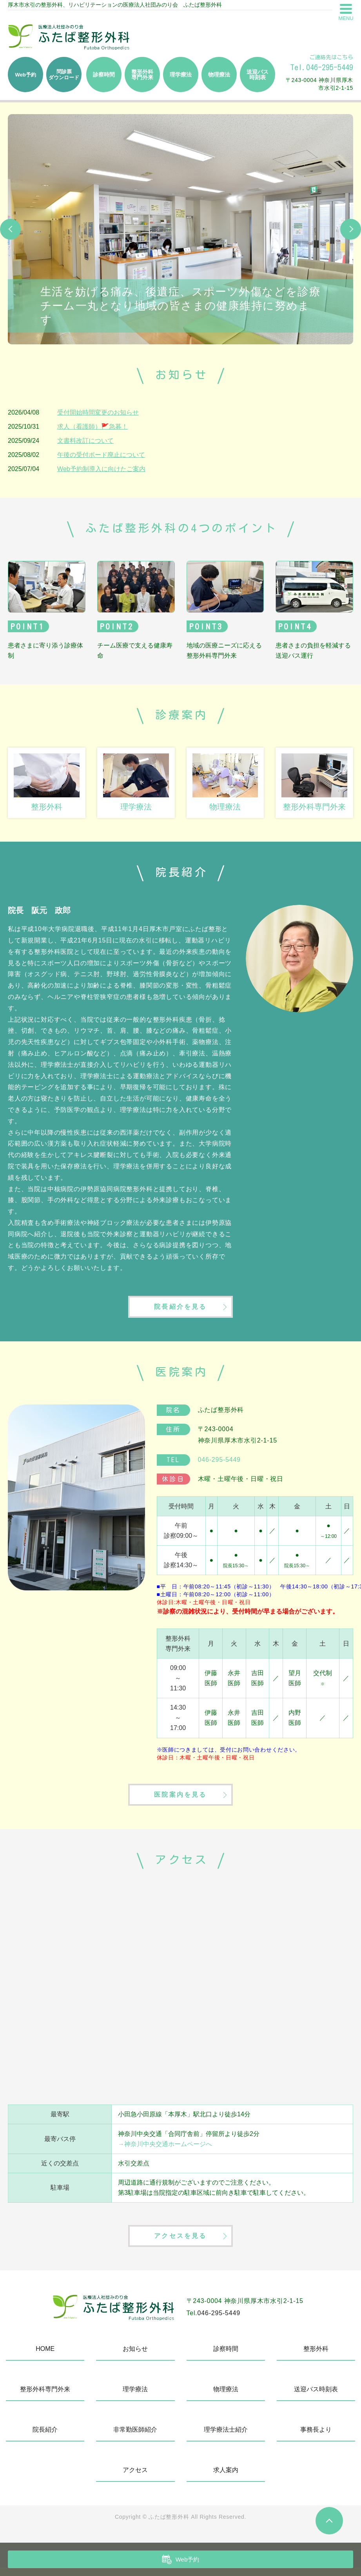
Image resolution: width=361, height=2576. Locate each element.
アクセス (135, 2479)
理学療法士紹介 (226, 2438)
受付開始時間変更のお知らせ (98, 412)
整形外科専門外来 (45, 2398)
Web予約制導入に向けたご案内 (101, 469)
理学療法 (135, 2398)
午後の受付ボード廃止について (101, 454)
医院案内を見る (180, 1799)
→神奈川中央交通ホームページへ (165, 2150)
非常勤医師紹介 (135, 2438)
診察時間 (225, 2357)
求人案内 (225, 2479)
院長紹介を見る (180, 1309)
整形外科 (315, 2357)
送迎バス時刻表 (316, 2398)
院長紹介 (45, 2438)
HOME (45, 2357)
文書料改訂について (85, 440)
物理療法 (225, 2398)
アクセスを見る (180, 2244)
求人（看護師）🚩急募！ (92, 426)
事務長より (316, 2438)
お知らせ (135, 2357)
